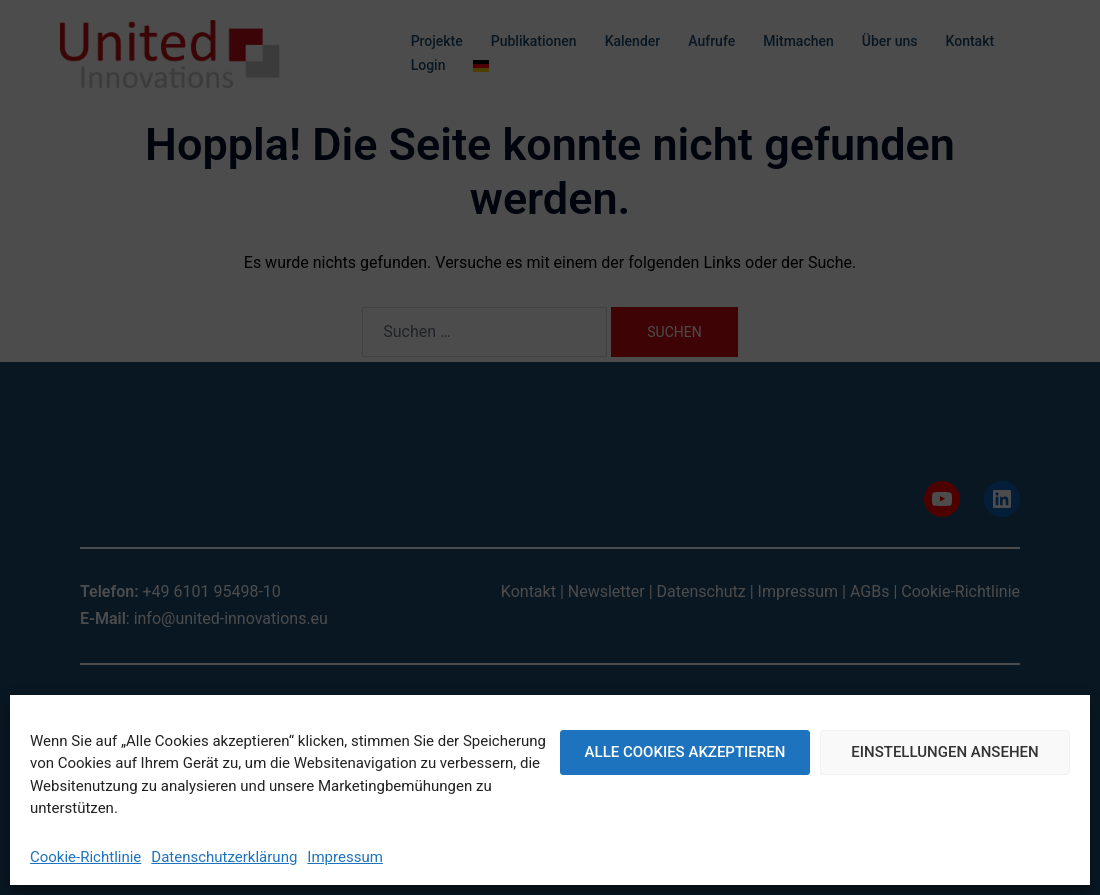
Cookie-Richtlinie (85, 857)
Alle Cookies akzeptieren (685, 752)
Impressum (344, 857)
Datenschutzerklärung (224, 857)
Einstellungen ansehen (944, 752)
